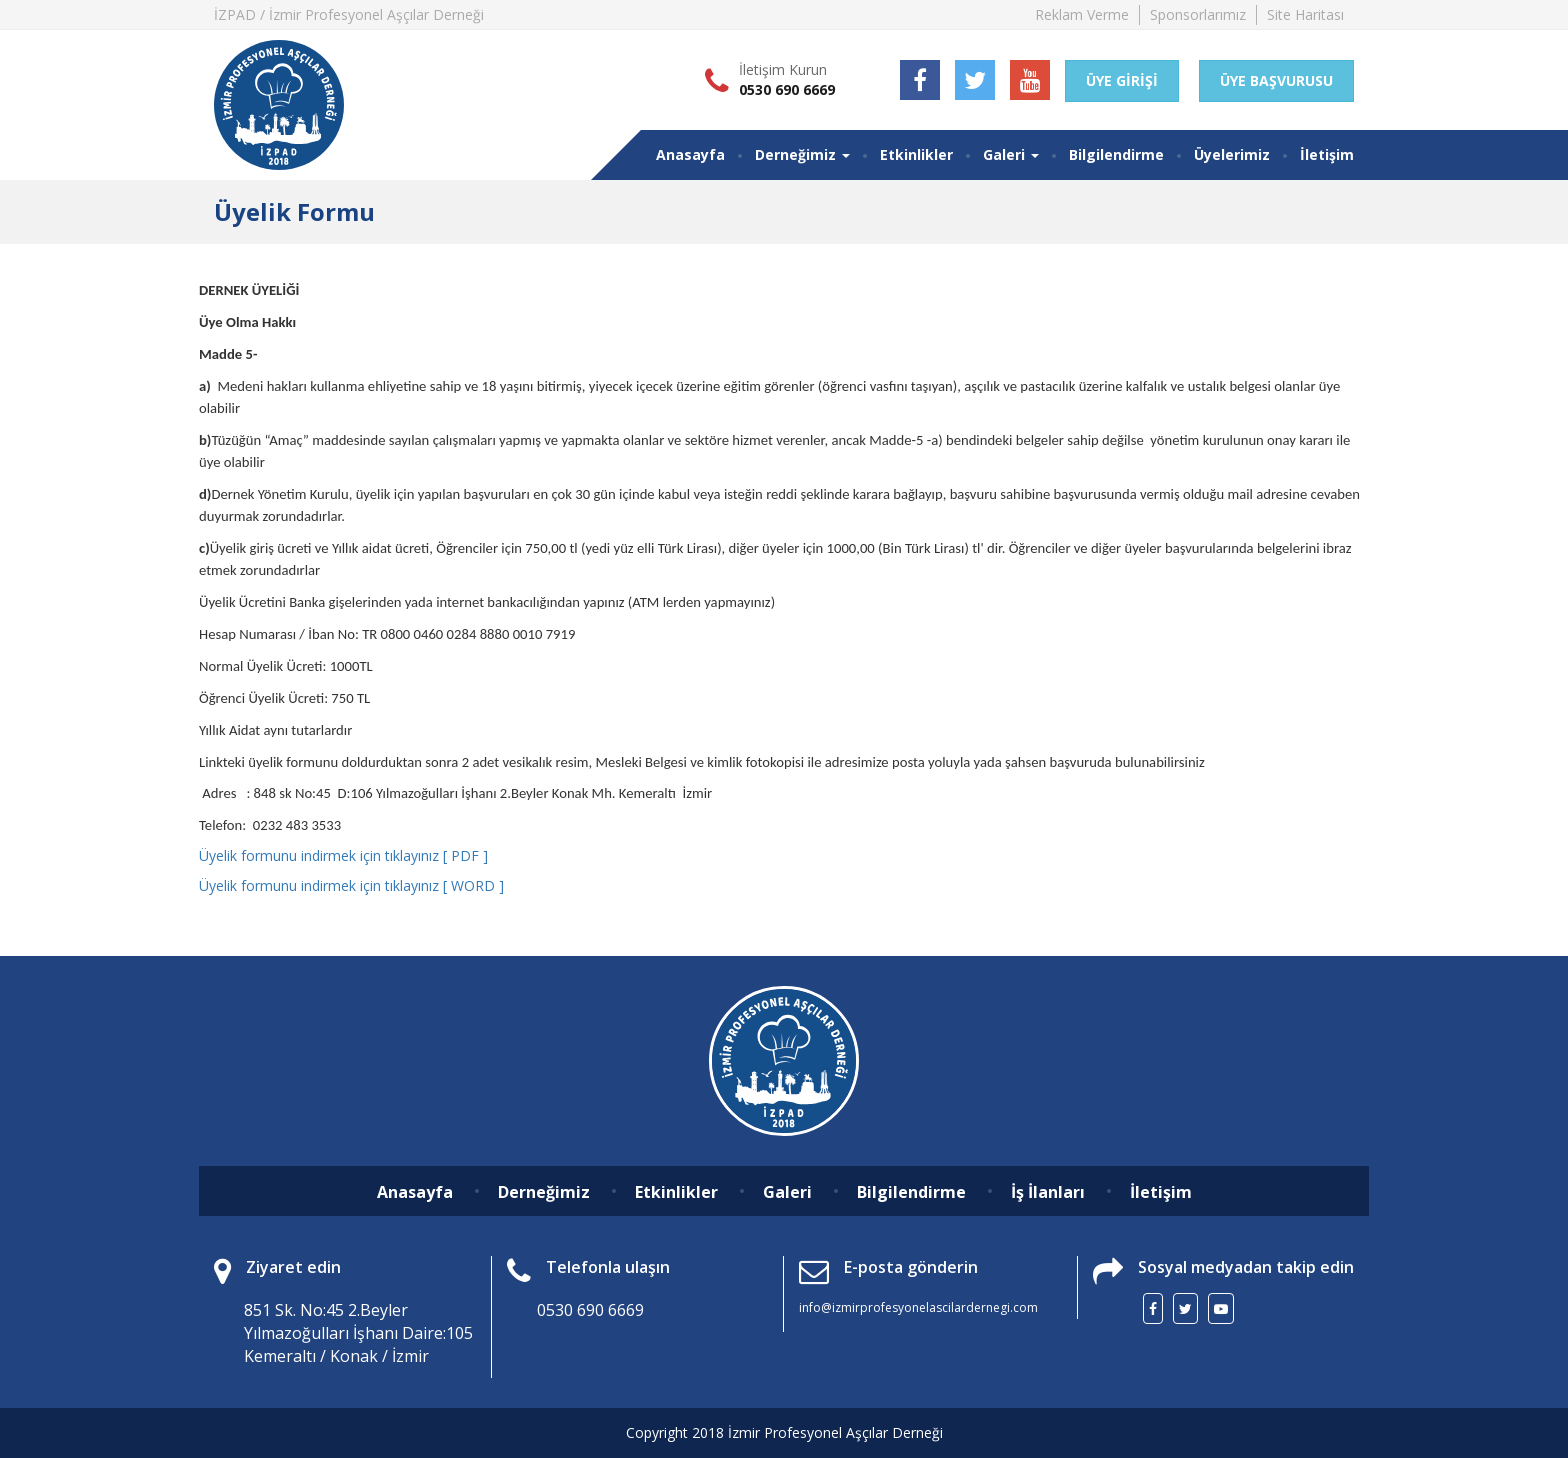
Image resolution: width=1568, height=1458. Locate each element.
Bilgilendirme (1116, 154)
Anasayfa (690, 154)
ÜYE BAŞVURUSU (1276, 80)
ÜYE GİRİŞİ (1122, 80)
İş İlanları (1048, 1192)
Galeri (787, 1192)
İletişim (1327, 154)
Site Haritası (1305, 14)
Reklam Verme (1082, 14)
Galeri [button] (1011, 154)
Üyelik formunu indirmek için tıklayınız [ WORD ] (351, 885)
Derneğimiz (544, 1192)
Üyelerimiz (1232, 154)
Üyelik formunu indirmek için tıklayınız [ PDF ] (343, 855)
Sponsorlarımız (1198, 14)
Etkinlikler (916, 154)
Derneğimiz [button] (802, 154)
